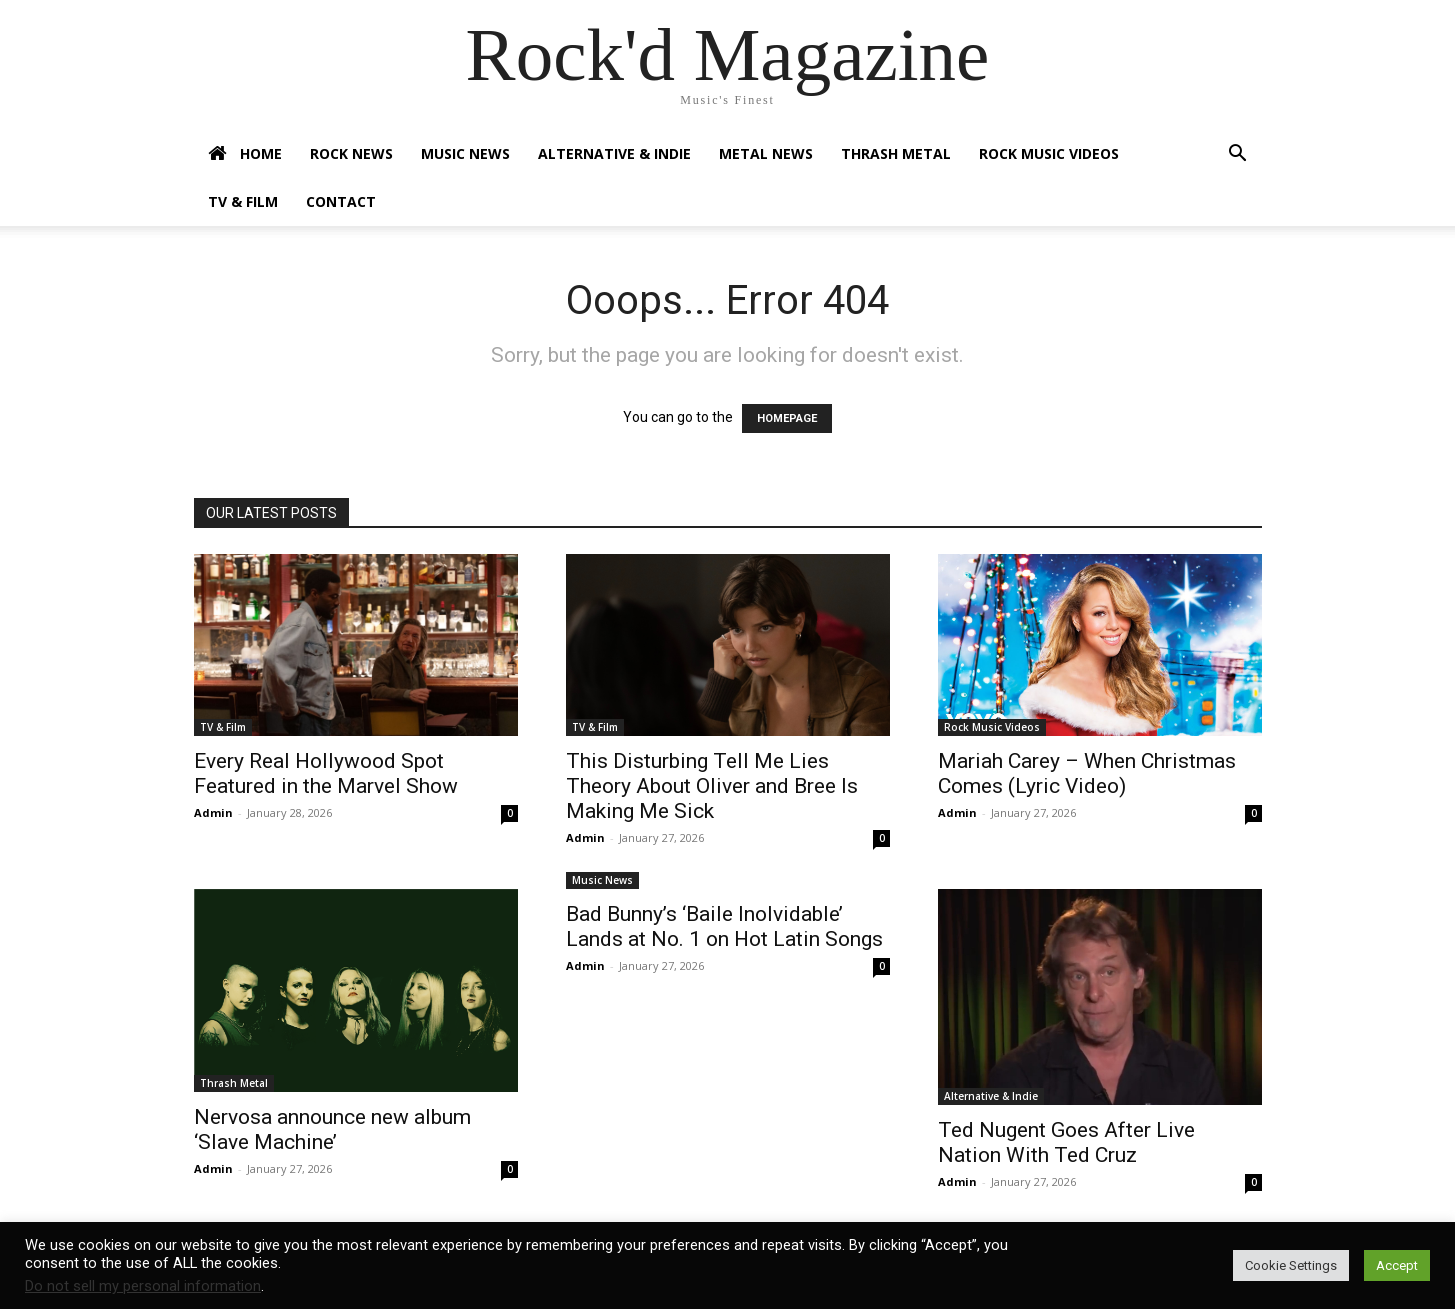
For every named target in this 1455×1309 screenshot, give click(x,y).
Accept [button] (1397, 1265)
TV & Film (243, 201)
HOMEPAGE (787, 418)
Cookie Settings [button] (1291, 1265)
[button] (1238, 155)
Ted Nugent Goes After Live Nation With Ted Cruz (1066, 1142)
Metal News (766, 153)
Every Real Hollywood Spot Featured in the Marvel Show (326, 773)
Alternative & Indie (614, 153)
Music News (465, 153)
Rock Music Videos (1049, 153)
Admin (213, 812)
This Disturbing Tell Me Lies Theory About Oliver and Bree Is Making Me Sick (712, 786)
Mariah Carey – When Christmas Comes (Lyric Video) (1087, 773)
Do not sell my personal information (143, 1286)
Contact (341, 201)
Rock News (351, 153)
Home (245, 154)
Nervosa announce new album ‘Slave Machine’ (332, 1129)
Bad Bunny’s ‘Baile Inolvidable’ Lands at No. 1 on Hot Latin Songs (724, 926)
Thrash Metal (896, 153)
